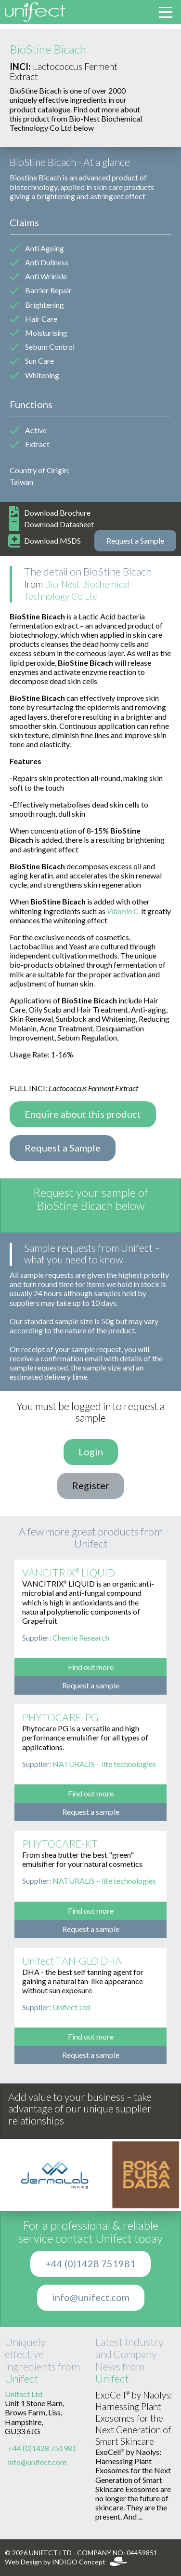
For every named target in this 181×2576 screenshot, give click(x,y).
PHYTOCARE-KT (60, 1844)
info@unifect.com (90, 2297)
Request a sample (90, 1685)
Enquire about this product (83, 1114)
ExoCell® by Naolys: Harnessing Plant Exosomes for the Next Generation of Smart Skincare (133, 2418)
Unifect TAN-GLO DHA (72, 1961)
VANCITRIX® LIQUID (68, 1573)
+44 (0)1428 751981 (90, 2264)
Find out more (91, 1667)
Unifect (21, 2378)
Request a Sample (135, 541)
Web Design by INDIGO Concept (66, 2562)
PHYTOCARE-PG (60, 1718)
